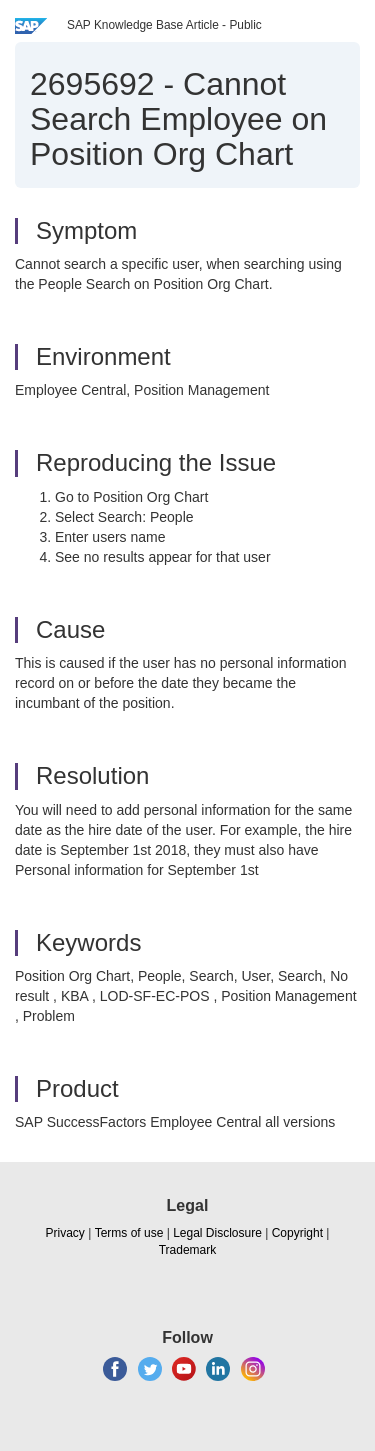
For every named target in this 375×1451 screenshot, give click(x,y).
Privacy (65, 1233)
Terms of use (129, 1233)
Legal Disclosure (217, 1233)
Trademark (188, 1250)
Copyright (297, 1233)
